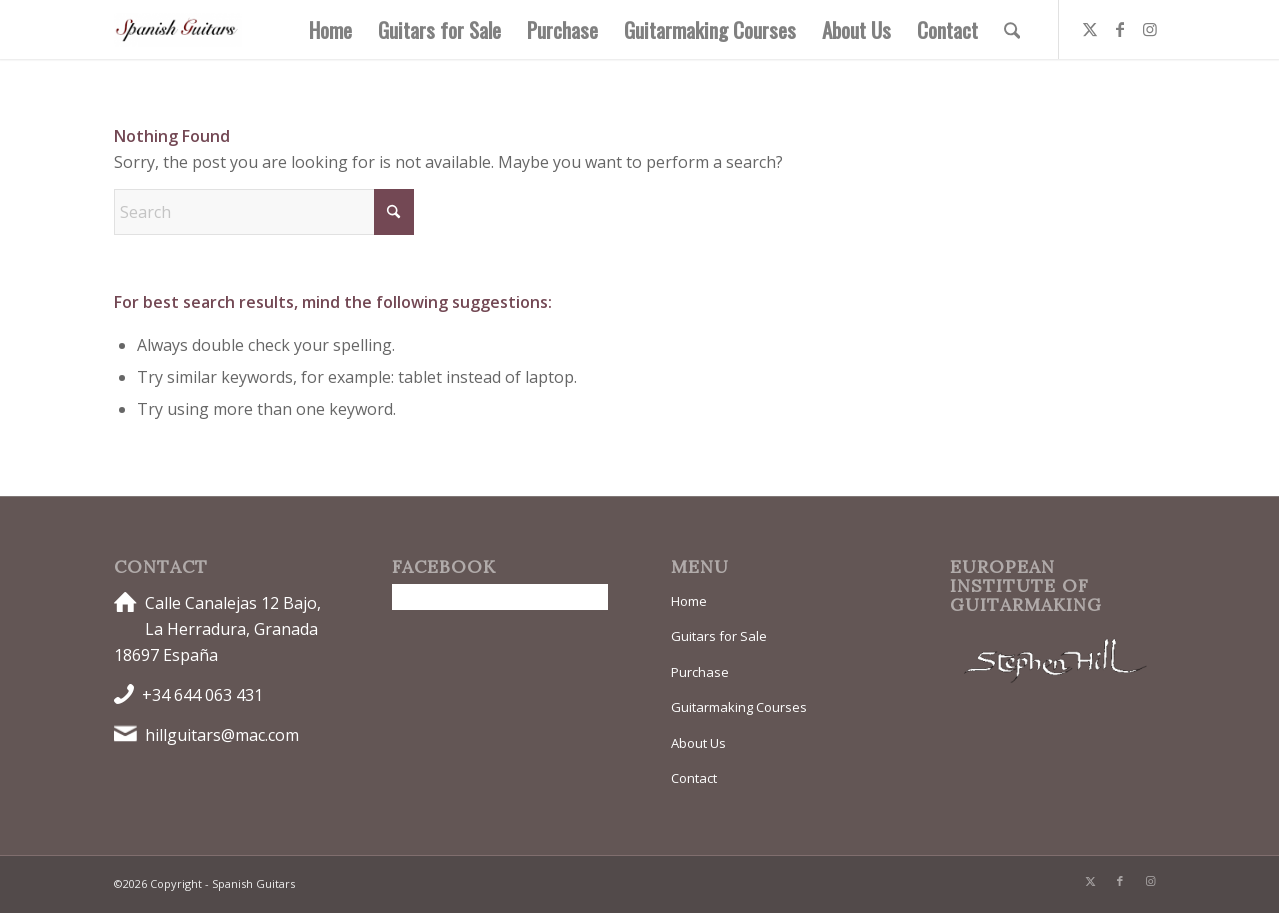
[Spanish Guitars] (178, 29)
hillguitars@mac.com (222, 735)
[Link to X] (1090, 29)
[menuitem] (330, 29)
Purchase (700, 672)
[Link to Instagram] (1150, 29)
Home (689, 601)
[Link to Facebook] (1120, 29)
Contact (694, 778)
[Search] (1012, 29)
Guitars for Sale (719, 636)
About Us (698, 743)
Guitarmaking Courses (739, 707)
